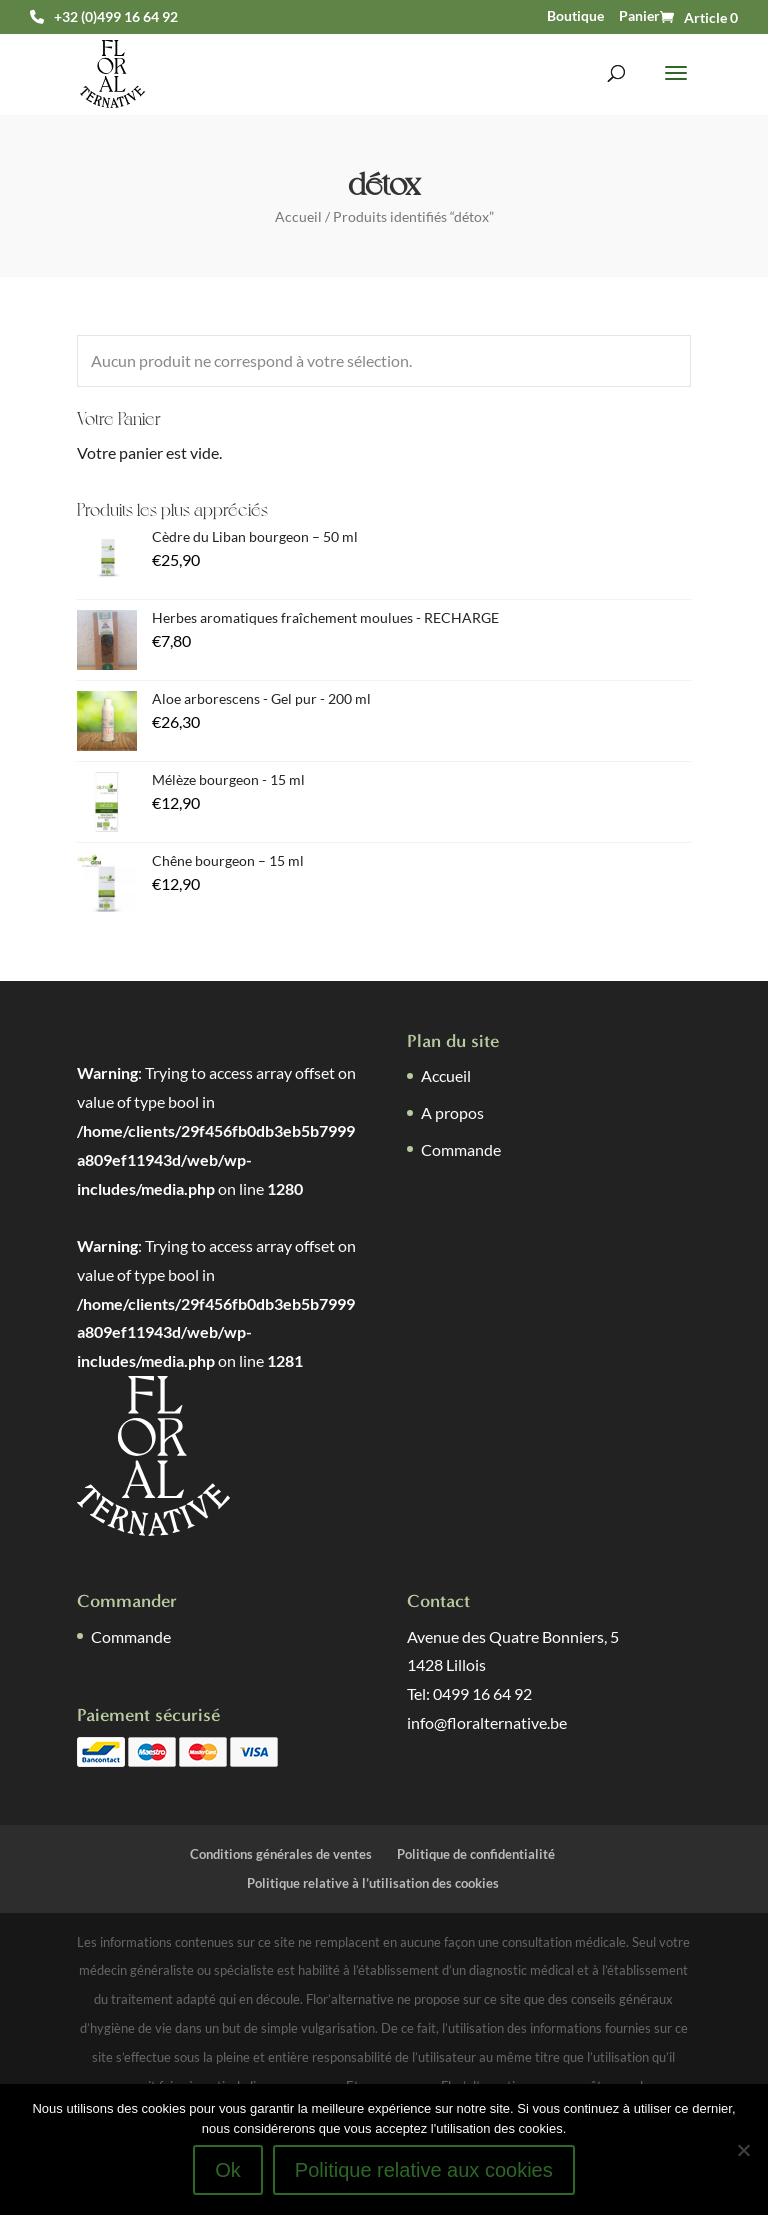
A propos (452, 1112)
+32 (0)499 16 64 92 (116, 17)
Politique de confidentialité (476, 1854)
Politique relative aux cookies (424, 2170)
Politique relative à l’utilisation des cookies (373, 1883)
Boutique (575, 16)
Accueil (298, 216)
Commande (461, 1149)
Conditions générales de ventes (281, 1854)
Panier (639, 16)
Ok (228, 2170)
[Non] (743, 2150)
